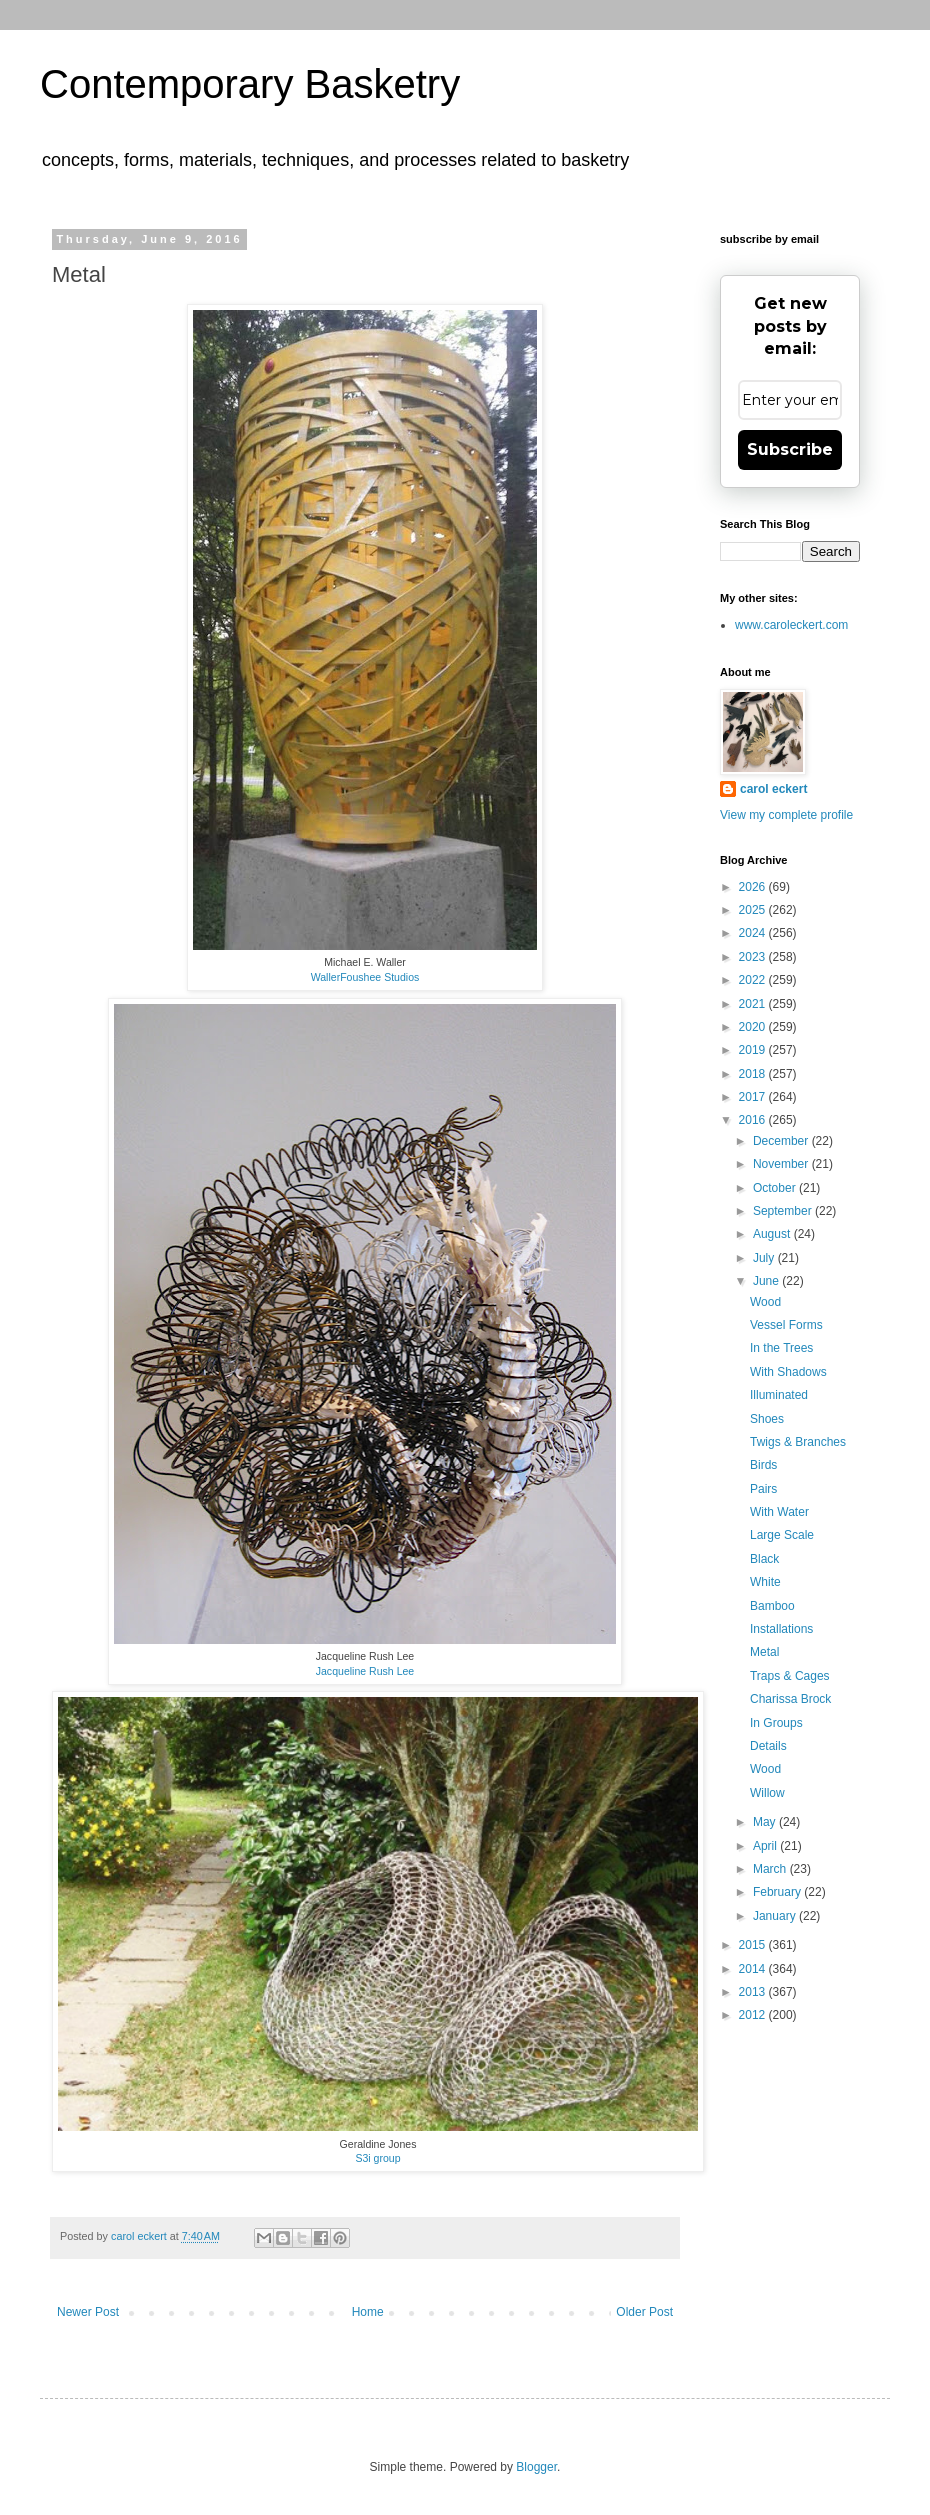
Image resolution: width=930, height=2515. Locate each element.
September (784, 1211)
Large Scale (782, 1535)
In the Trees (781, 1348)
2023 (754, 957)
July (765, 1258)
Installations (781, 1629)
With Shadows (788, 1372)
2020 (754, 1027)
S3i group (377, 2158)
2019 (754, 1050)
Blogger (536, 2467)
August (773, 1234)
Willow (767, 1793)
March (771, 1869)
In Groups (776, 1723)
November (782, 1164)
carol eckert (773, 789)
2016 (754, 1120)
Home (368, 2312)
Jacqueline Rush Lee (365, 1671)
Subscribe (790, 449)
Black (764, 1559)
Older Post (644, 2312)
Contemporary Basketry (250, 84)
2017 (754, 1097)
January (776, 1916)
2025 (754, 910)
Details (768, 1746)
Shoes (767, 1419)
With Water (779, 1512)
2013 (754, 1992)
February (778, 1892)
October (776, 1188)
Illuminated (779, 1395)
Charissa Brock (790, 1699)
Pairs (763, 1489)
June (767, 1281)
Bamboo (772, 1606)
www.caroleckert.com (791, 625)
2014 (754, 1969)
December (782, 1141)
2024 (754, 933)
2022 (754, 980)
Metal (764, 1652)
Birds (763, 1465)
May (766, 1822)
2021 (754, 1004)
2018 (754, 1074)
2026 (754, 887)
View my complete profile (786, 815)
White (765, 1582)
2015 (754, 1945)
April (766, 1846)
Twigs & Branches (798, 1442)
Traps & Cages (790, 1676)
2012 (754, 2015)
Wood (765, 1302)
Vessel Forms (786, 1325)
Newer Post (88, 2312)
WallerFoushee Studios (365, 977)
